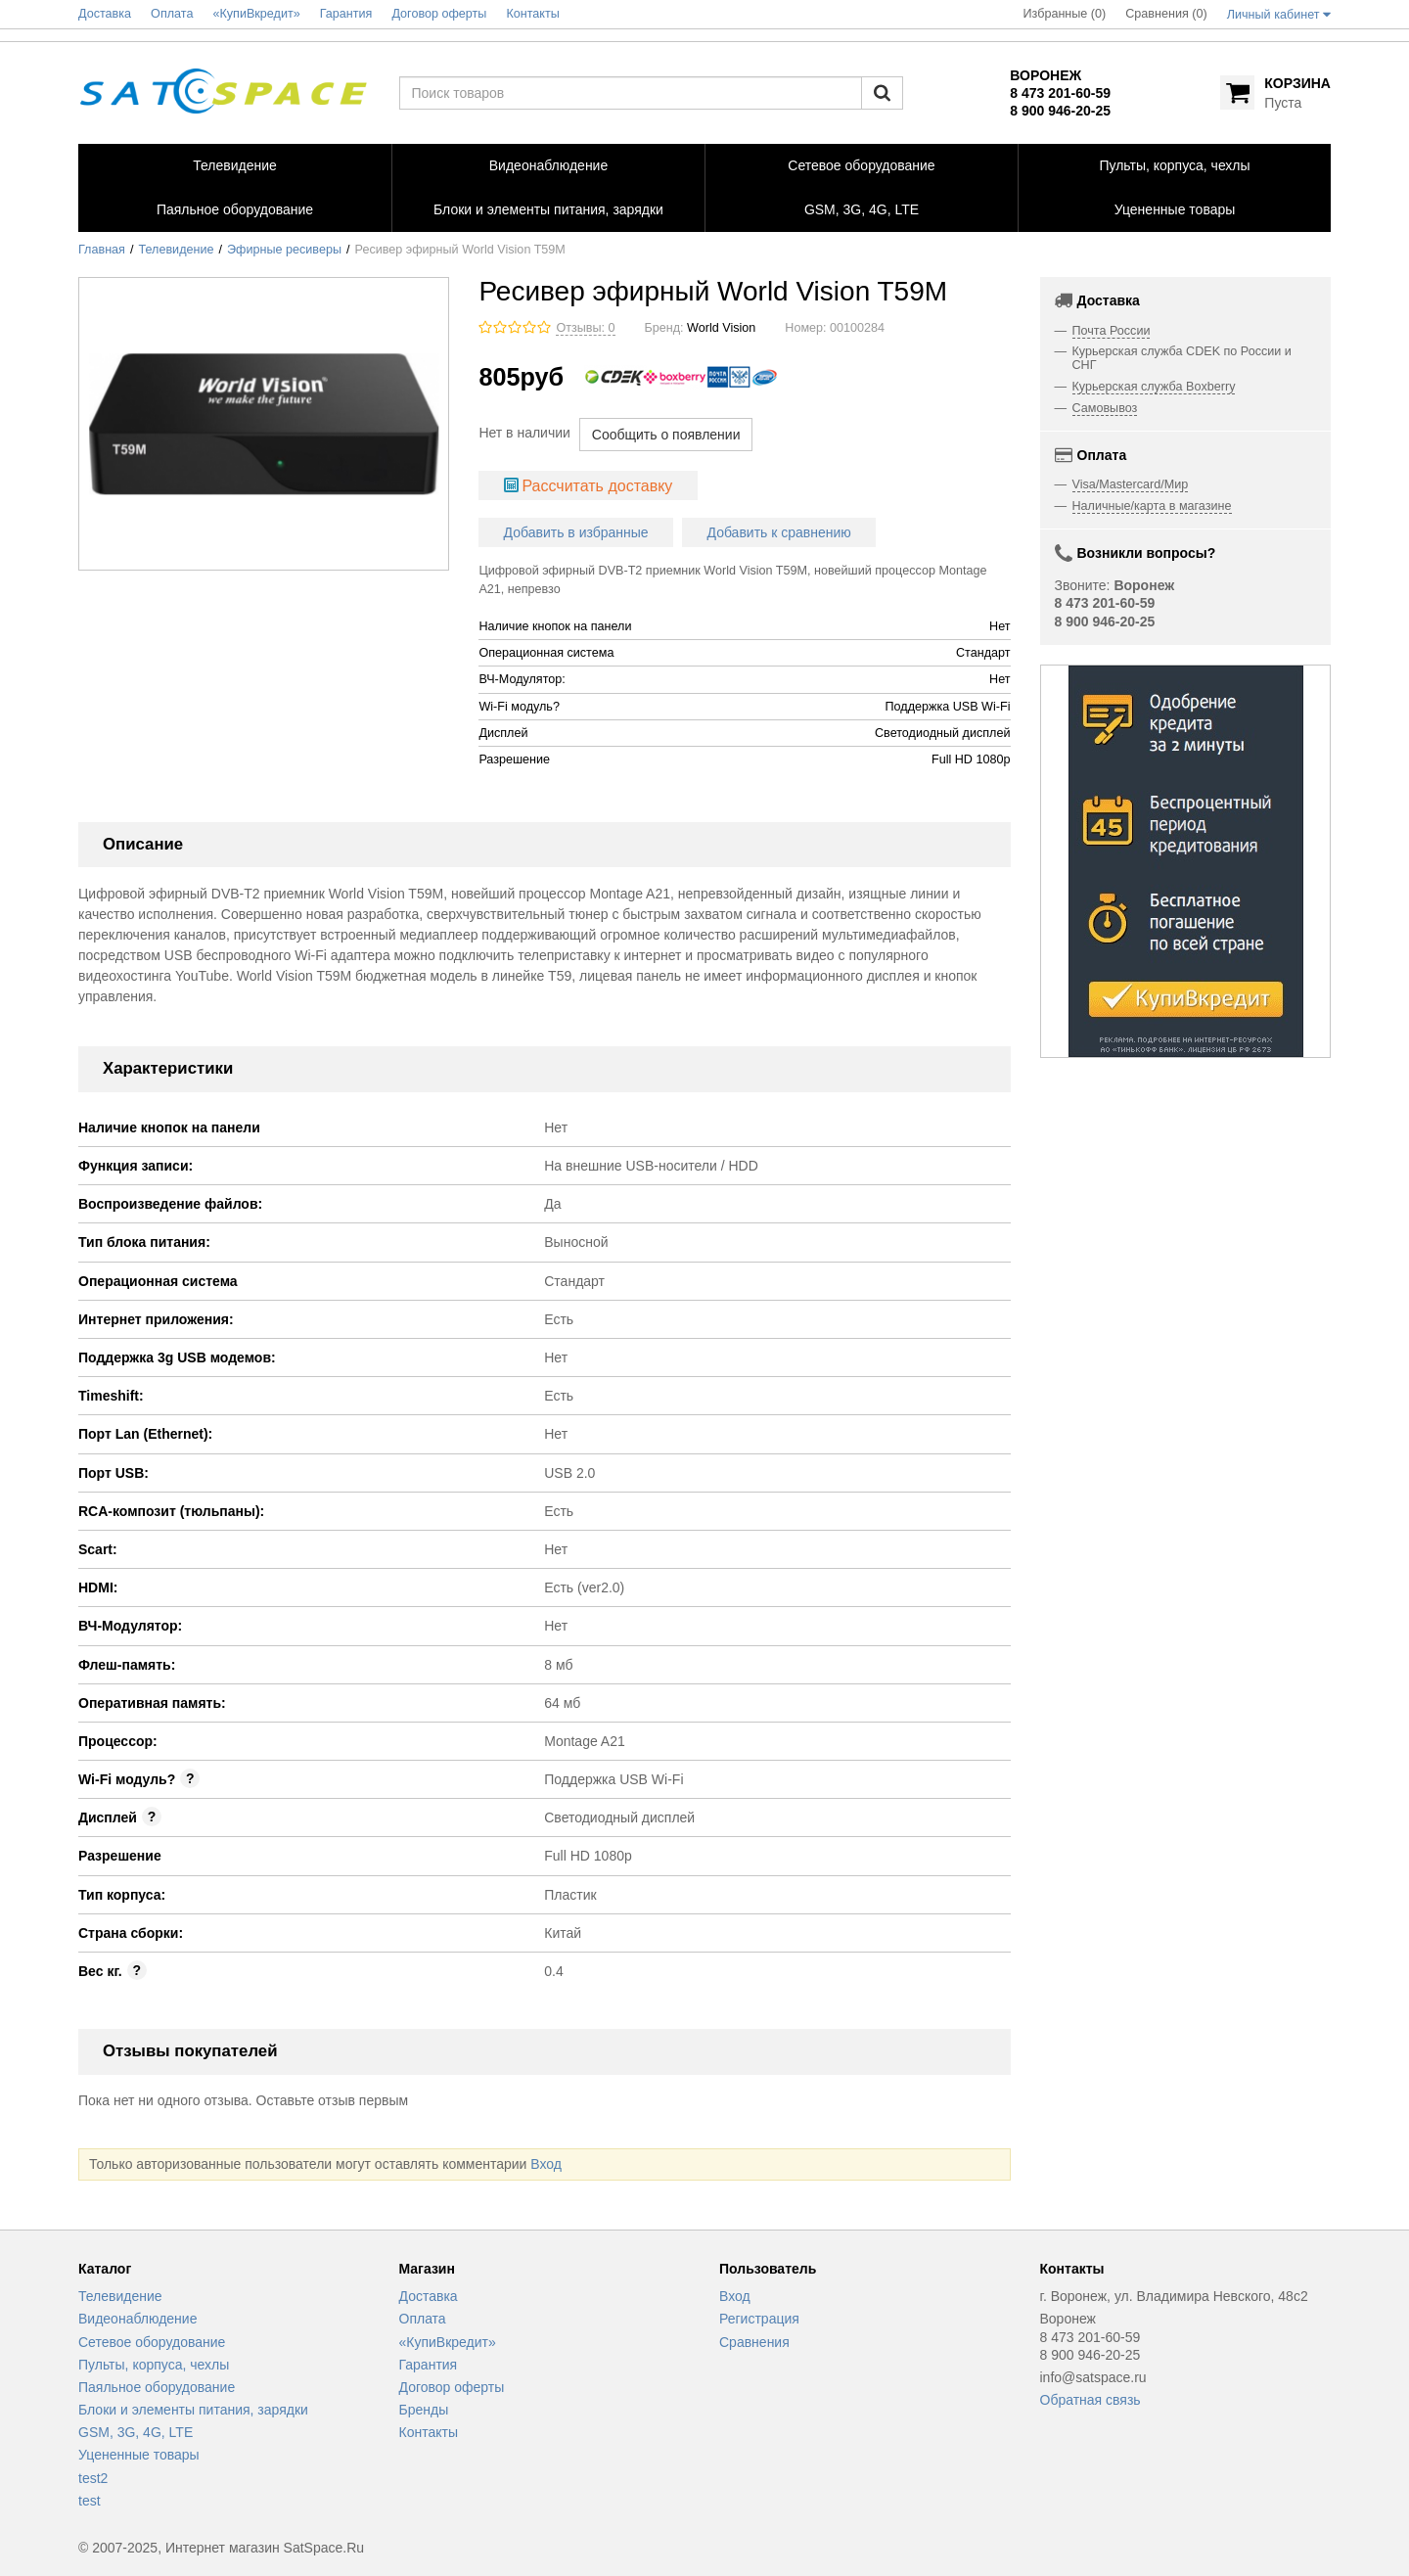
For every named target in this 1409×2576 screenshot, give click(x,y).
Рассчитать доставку (597, 486)
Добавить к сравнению (779, 532)
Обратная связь (1090, 2400)
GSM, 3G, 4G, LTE (135, 2432)
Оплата (422, 2318)
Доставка (428, 2296)
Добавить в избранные (576, 532)
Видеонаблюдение (137, 2318)
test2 (93, 2478)
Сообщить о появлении (666, 434)
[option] (1186, 861)
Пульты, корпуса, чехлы (153, 2364)
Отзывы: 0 (585, 328)
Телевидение (176, 249)
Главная (101, 249)
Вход (546, 2164)
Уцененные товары (139, 2454)
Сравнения (754, 2342)
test (89, 2500)
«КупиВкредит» (447, 2342)
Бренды (424, 2409)
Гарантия (428, 2364)
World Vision (721, 328)
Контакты (428, 2432)
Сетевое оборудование (151, 2342)
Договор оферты (452, 2387)
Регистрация (759, 2318)
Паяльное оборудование (156, 2387)
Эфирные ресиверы (284, 249)
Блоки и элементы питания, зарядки (193, 2409)
